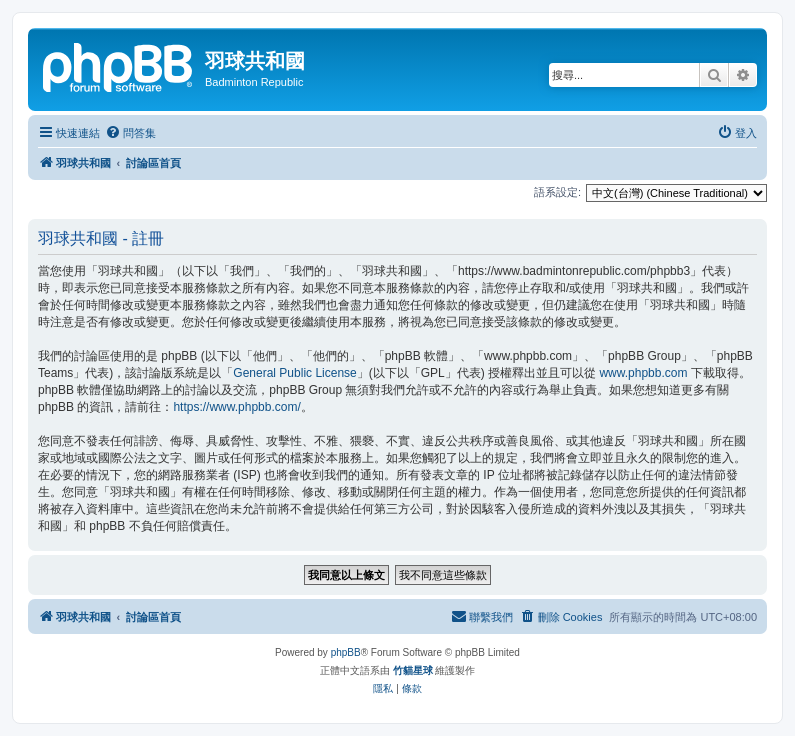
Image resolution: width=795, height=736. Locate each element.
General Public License (294, 373)
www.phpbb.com (643, 373)
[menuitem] (130, 133)
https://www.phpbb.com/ (236, 407)
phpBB (346, 652)
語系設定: (557, 192)
